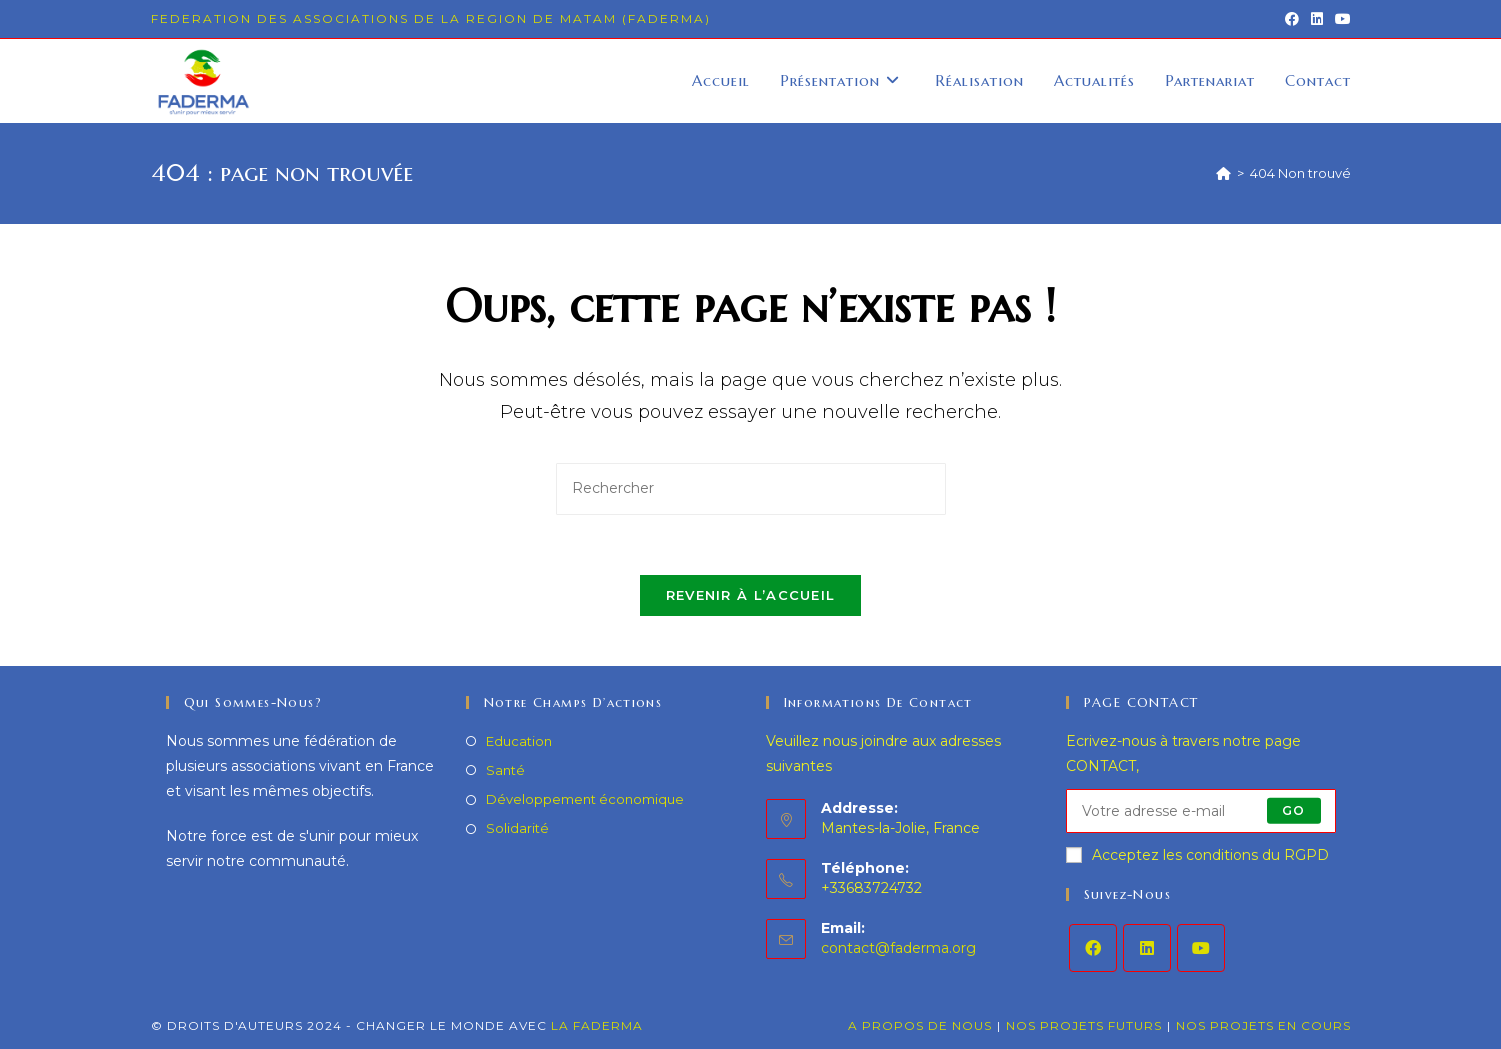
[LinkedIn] (1147, 948)
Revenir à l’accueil (751, 595)
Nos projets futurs (1084, 1025)
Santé (505, 770)
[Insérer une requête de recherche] (751, 488)
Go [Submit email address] (1293, 810)
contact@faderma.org (898, 948)
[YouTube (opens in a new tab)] (1340, 19)
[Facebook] (1093, 948)
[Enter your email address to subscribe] (1201, 811)
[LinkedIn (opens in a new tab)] (1317, 19)
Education (519, 741)
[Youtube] (1201, 948)
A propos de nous (920, 1025)
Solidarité (517, 828)
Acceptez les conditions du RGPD (1197, 855)
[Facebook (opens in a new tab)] (1292, 19)
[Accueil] (1223, 173)
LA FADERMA (597, 1025)
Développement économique (585, 799)
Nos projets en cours (1263, 1025)
